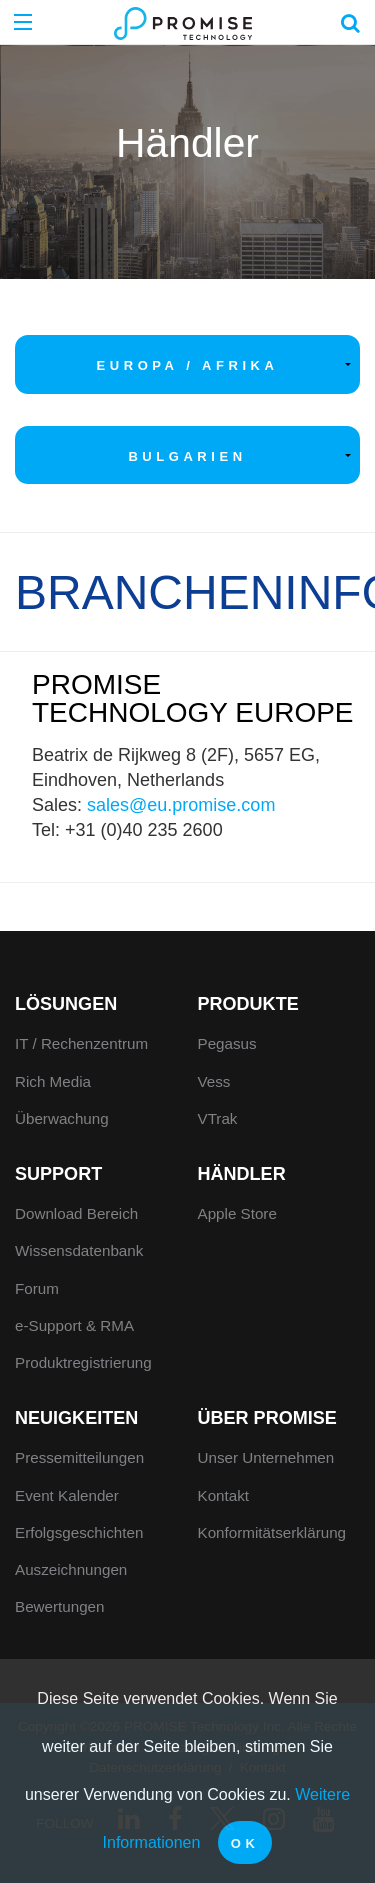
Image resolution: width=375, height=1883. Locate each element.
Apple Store (237, 1213)
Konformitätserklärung (272, 1532)
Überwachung (62, 1118)
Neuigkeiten (76, 1418)
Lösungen (66, 1004)
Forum (37, 1288)
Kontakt (224, 1495)
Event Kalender (67, 1495)
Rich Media (53, 1081)
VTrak (218, 1118)
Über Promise (267, 1418)
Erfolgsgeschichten (79, 1532)
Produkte (248, 1004)
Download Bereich (76, 1213)
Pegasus (227, 1043)
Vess (214, 1081)
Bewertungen (60, 1606)
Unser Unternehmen (266, 1457)
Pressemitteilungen (79, 1457)
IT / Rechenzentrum (81, 1043)
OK (245, 1843)
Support (58, 1174)
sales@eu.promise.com (181, 805)
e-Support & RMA (74, 1325)
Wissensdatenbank (79, 1250)
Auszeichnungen (71, 1569)
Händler (242, 1174)
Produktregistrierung (83, 1362)
